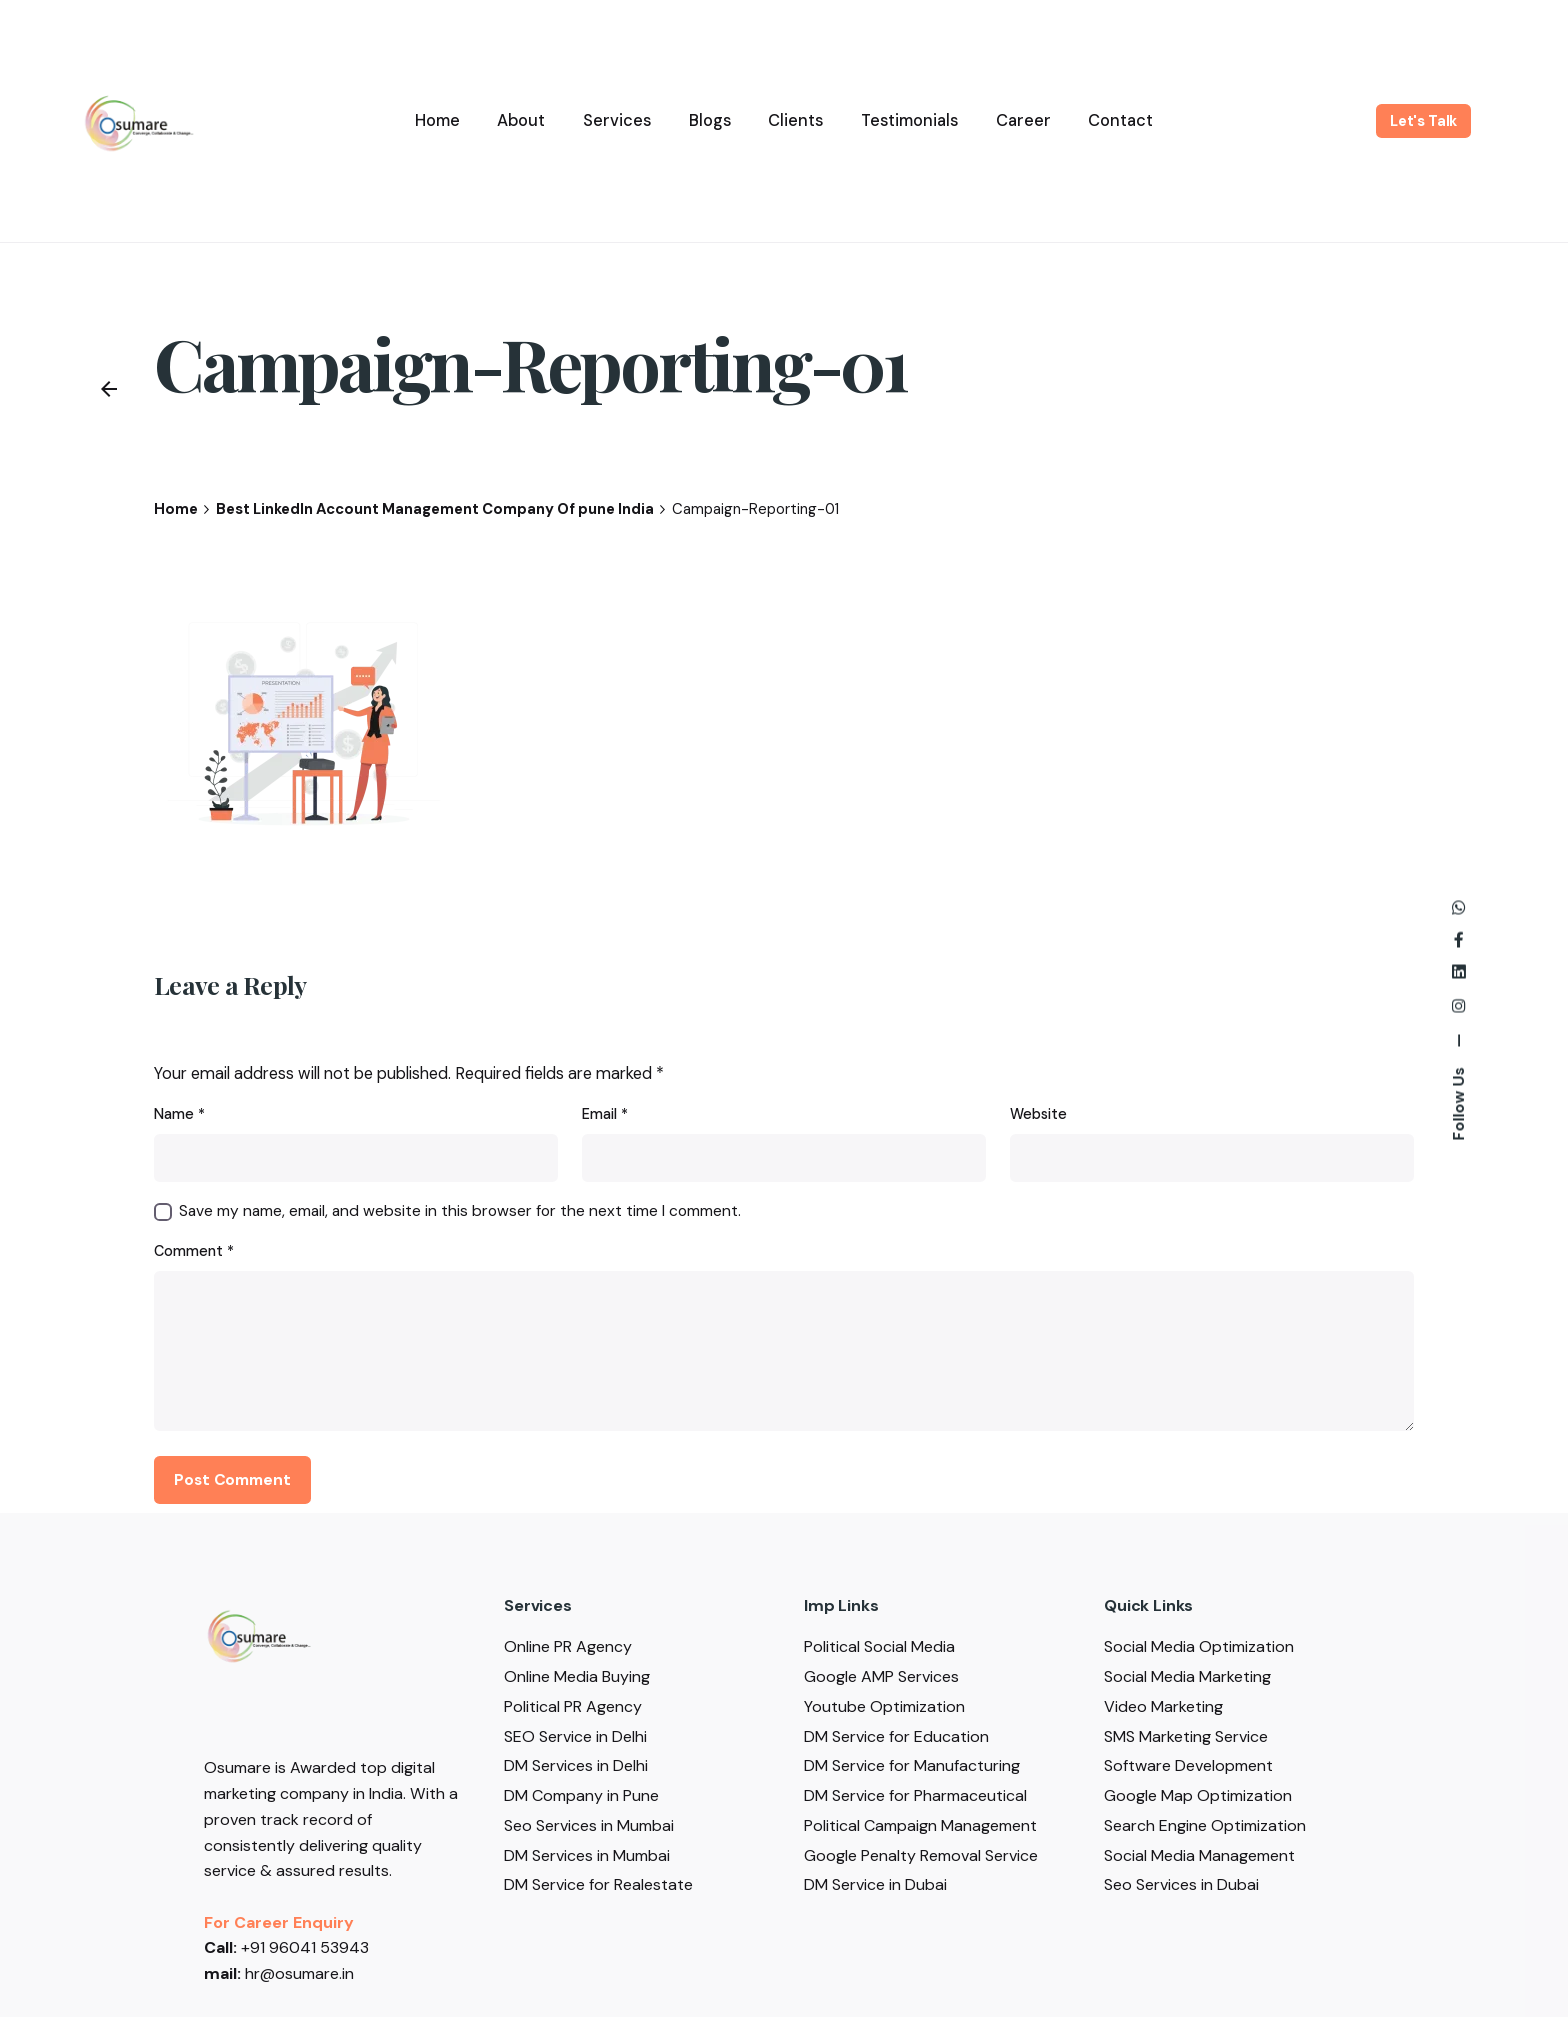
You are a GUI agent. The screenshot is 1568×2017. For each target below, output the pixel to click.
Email (605, 1114)
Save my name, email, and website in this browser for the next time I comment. (460, 1211)
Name (179, 1114)
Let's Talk (1424, 121)
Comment (194, 1251)
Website (1038, 1114)
